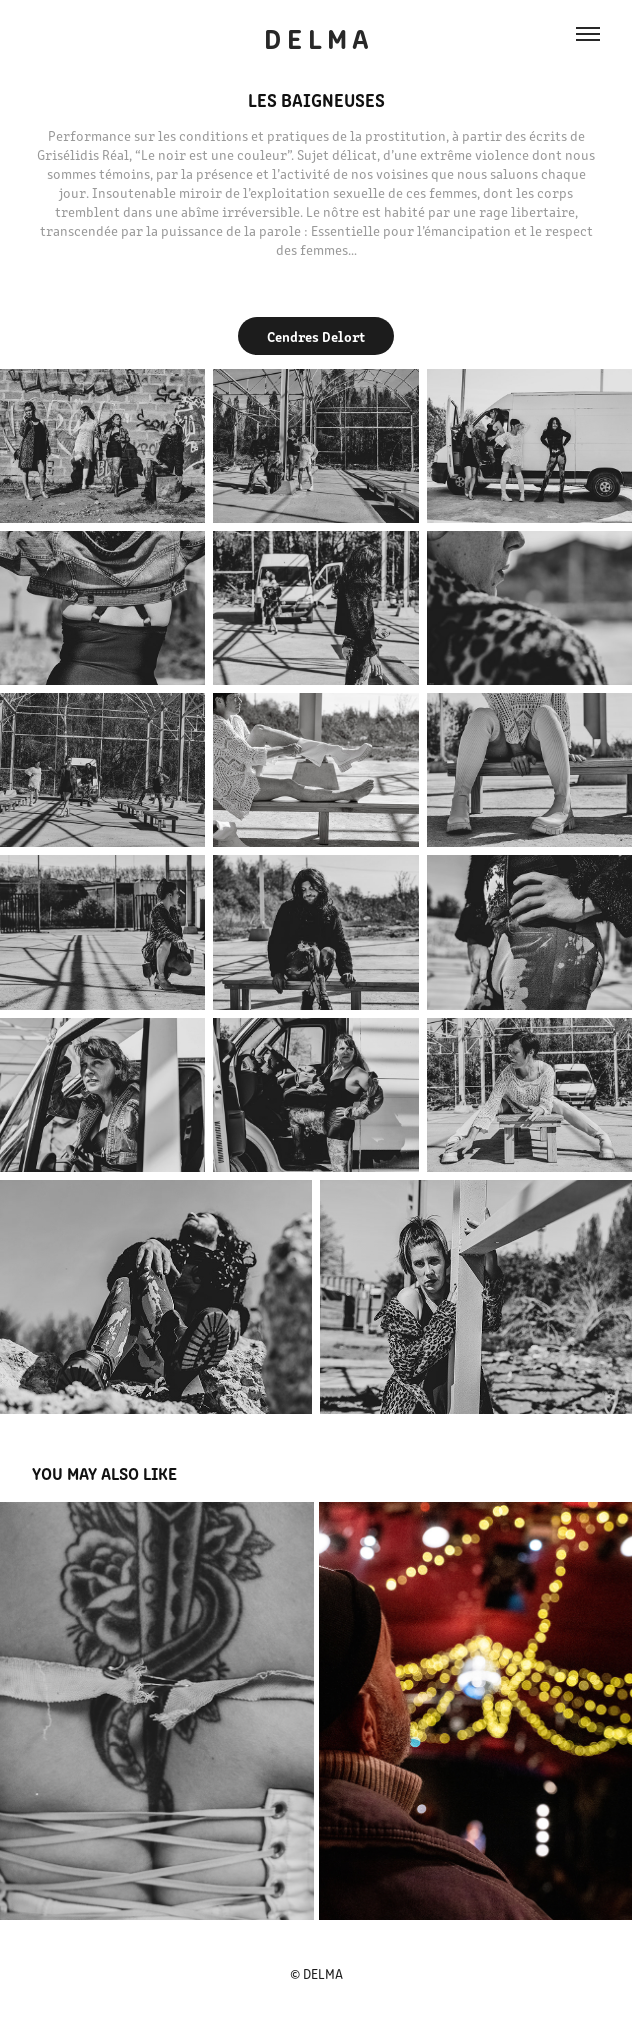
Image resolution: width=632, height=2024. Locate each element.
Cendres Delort (316, 336)
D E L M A (316, 37)
